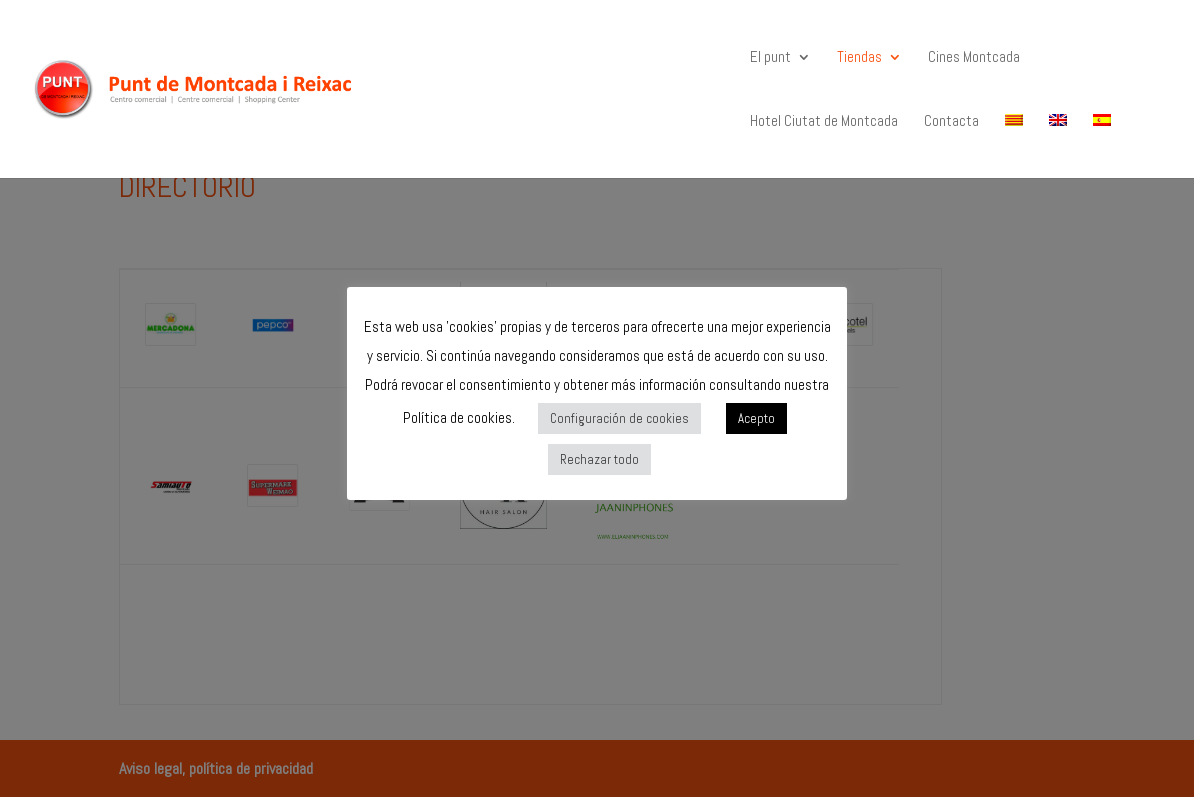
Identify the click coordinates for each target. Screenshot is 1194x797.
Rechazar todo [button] (599, 459)
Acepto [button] (756, 418)
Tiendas (859, 58)
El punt (770, 58)
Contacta (951, 122)
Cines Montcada (974, 58)
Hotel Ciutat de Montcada (824, 122)
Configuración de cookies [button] (619, 418)
